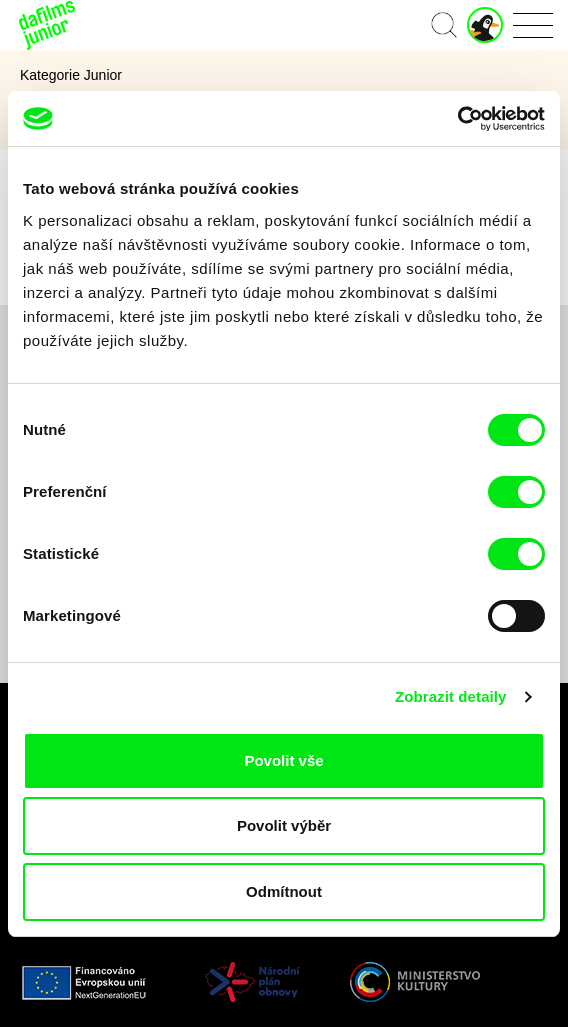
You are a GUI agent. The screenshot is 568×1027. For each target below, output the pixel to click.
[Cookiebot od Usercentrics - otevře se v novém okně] (457, 119)
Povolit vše (283, 760)
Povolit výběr (284, 825)
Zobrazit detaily (451, 696)
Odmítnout (284, 891)
